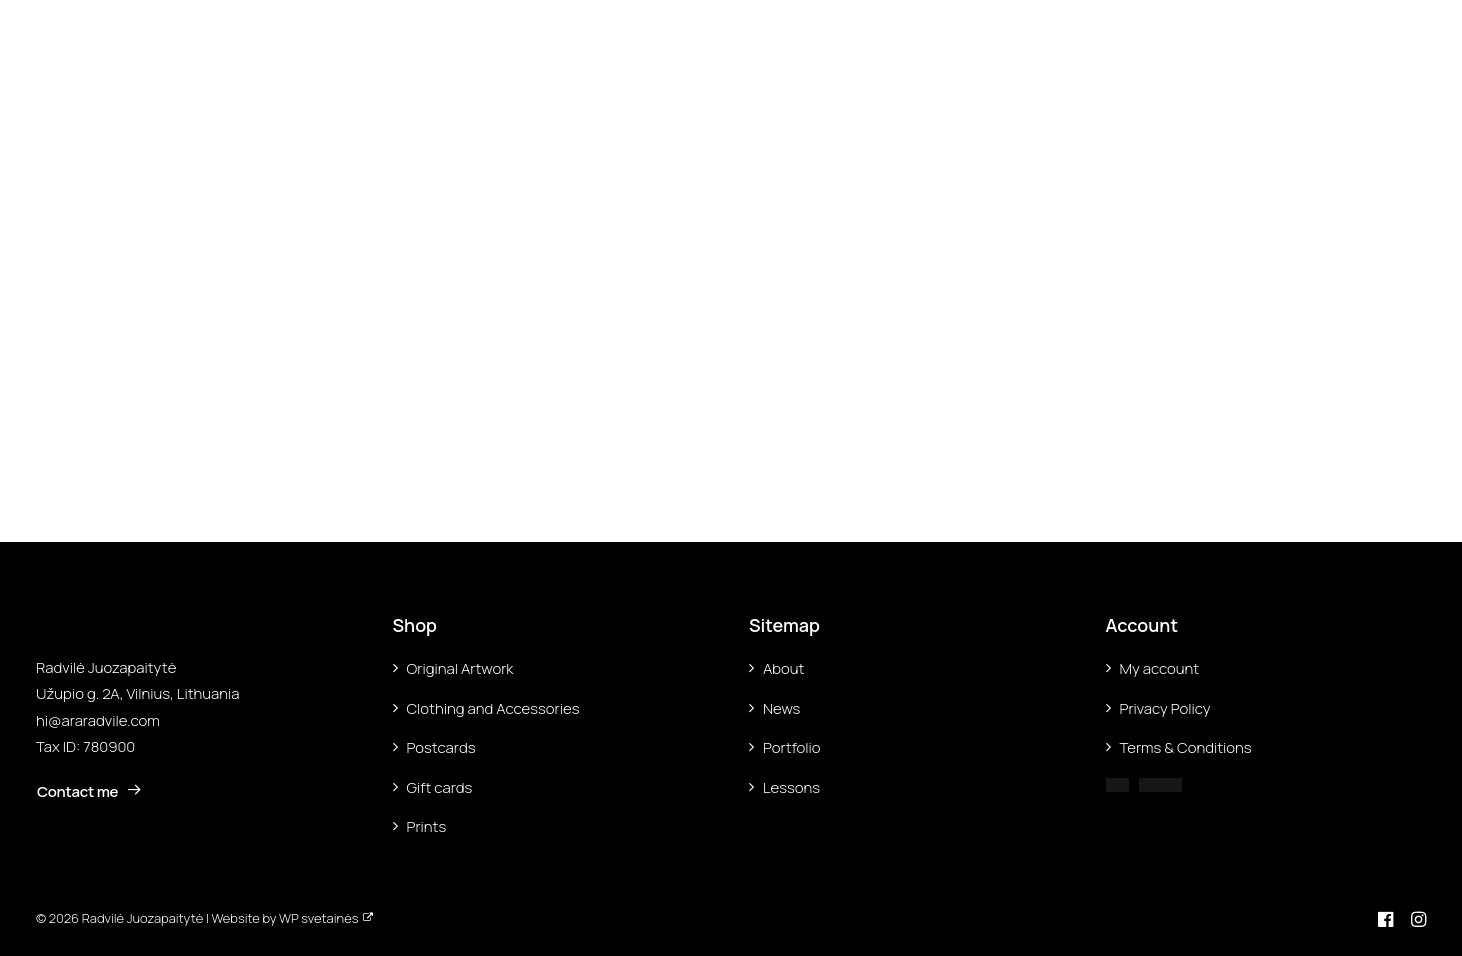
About (783, 668)
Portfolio (792, 747)
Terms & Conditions (1186, 747)
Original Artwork (460, 668)
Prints (427, 826)
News (781, 708)
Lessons (791, 787)
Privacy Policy (1165, 708)
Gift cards (440, 787)
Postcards (441, 747)
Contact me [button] (89, 791)
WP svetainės (318, 918)
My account (1160, 668)
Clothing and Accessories (493, 708)
